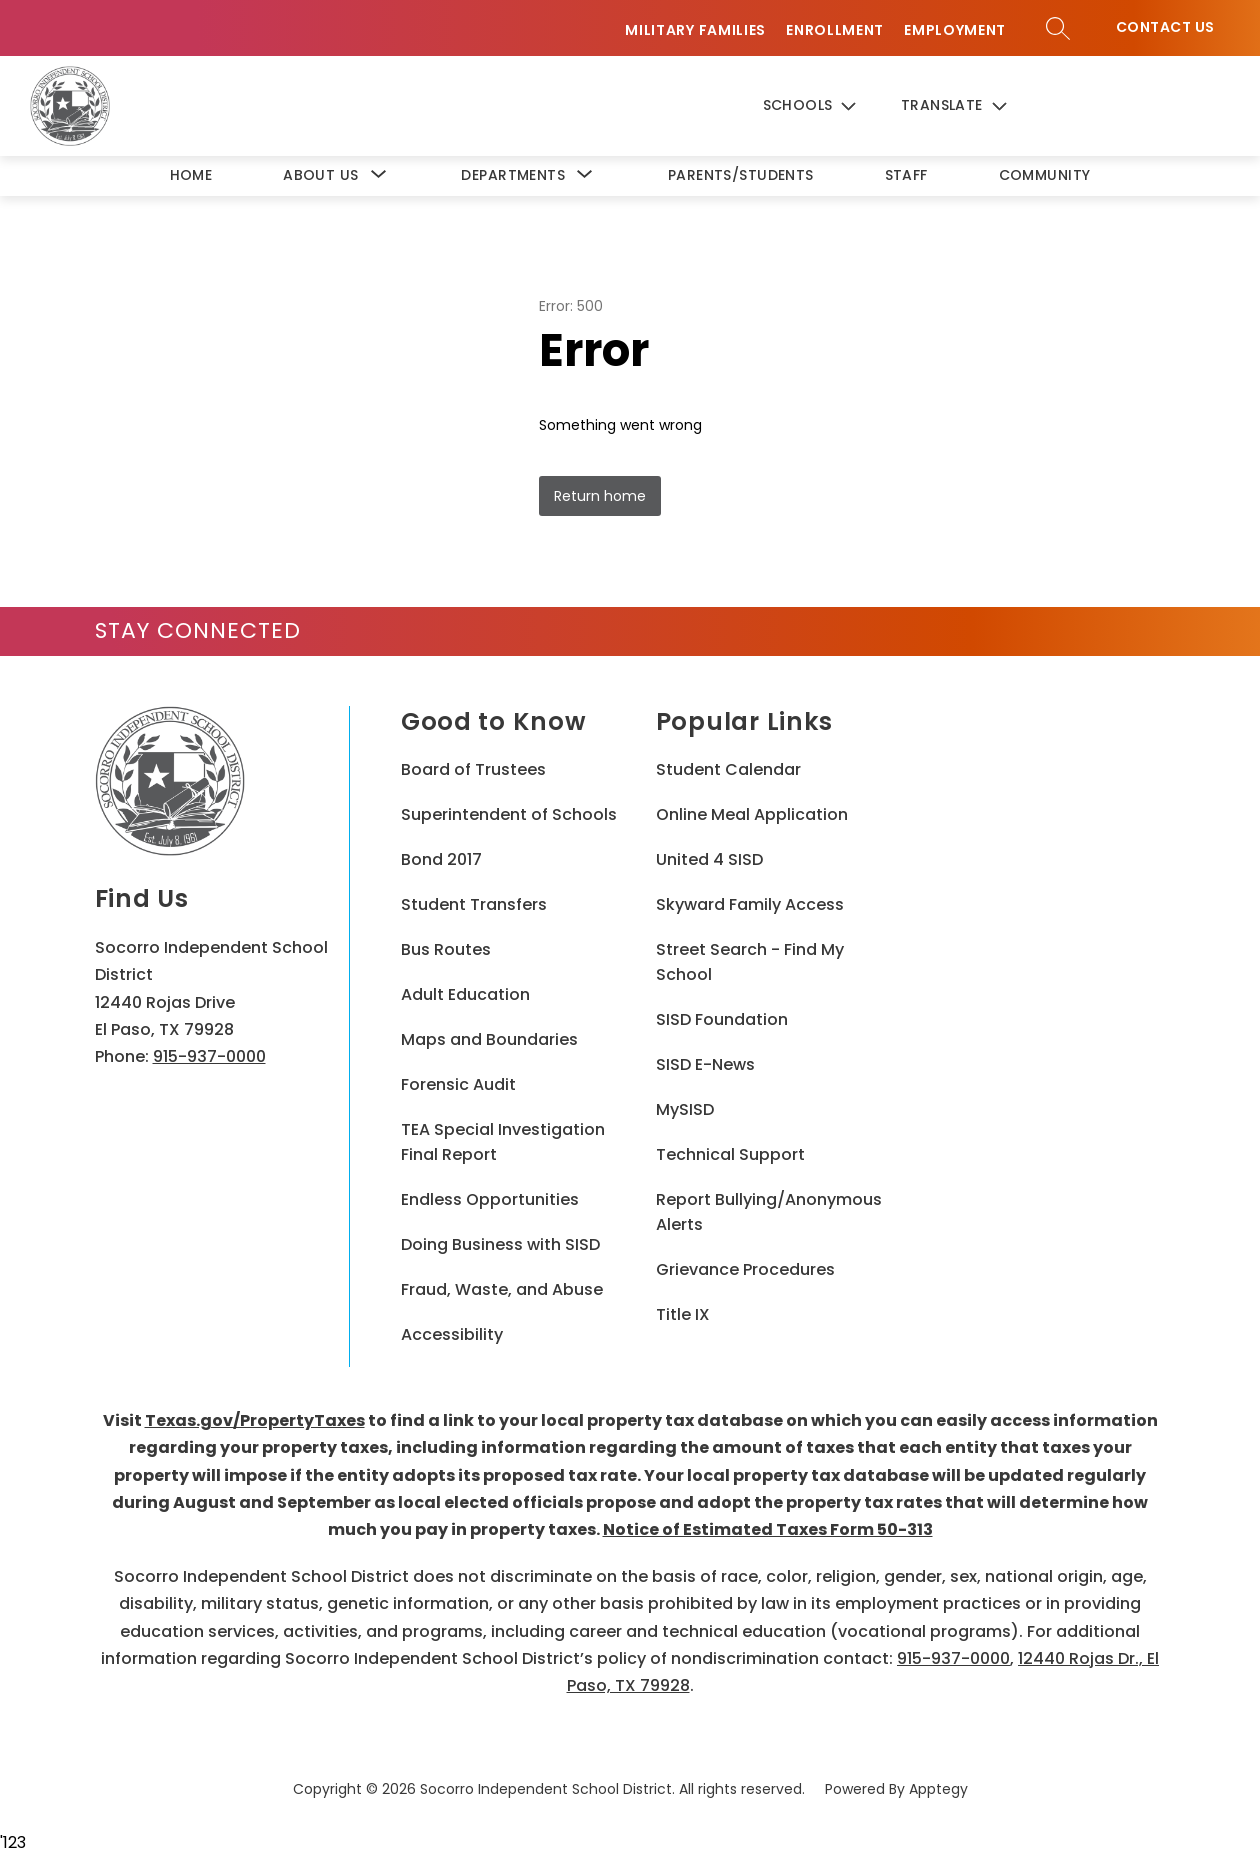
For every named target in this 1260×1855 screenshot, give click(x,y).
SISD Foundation (722, 1019)
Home (191, 175)
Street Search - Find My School (750, 962)
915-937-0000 (209, 1056)
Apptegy (938, 1789)
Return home (600, 496)
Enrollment (835, 30)
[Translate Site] (971, 106)
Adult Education (465, 994)
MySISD (685, 1109)
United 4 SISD (709, 859)
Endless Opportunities (490, 1199)
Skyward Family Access (750, 904)
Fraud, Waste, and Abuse (502, 1289)
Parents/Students (741, 175)
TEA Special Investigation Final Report (503, 1142)
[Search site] (1058, 28)
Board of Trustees (473, 769)
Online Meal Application (752, 814)
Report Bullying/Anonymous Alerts (769, 1212)
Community (1045, 175)
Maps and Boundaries (489, 1039)
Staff (906, 175)
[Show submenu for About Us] (320, 175)
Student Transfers (474, 904)
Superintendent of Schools (509, 814)
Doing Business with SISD (500, 1244)
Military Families (695, 30)
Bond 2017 (441, 859)
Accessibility (452, 1334)
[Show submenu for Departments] (513, 175)
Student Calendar (728, 769)
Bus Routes (446, 949)
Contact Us (1165, 27)
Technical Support (730, 1154)
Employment (955, 30)
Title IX (683, 1314)
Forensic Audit (458, 1084)
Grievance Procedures (745, 1269)
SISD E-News (705, 1064)
